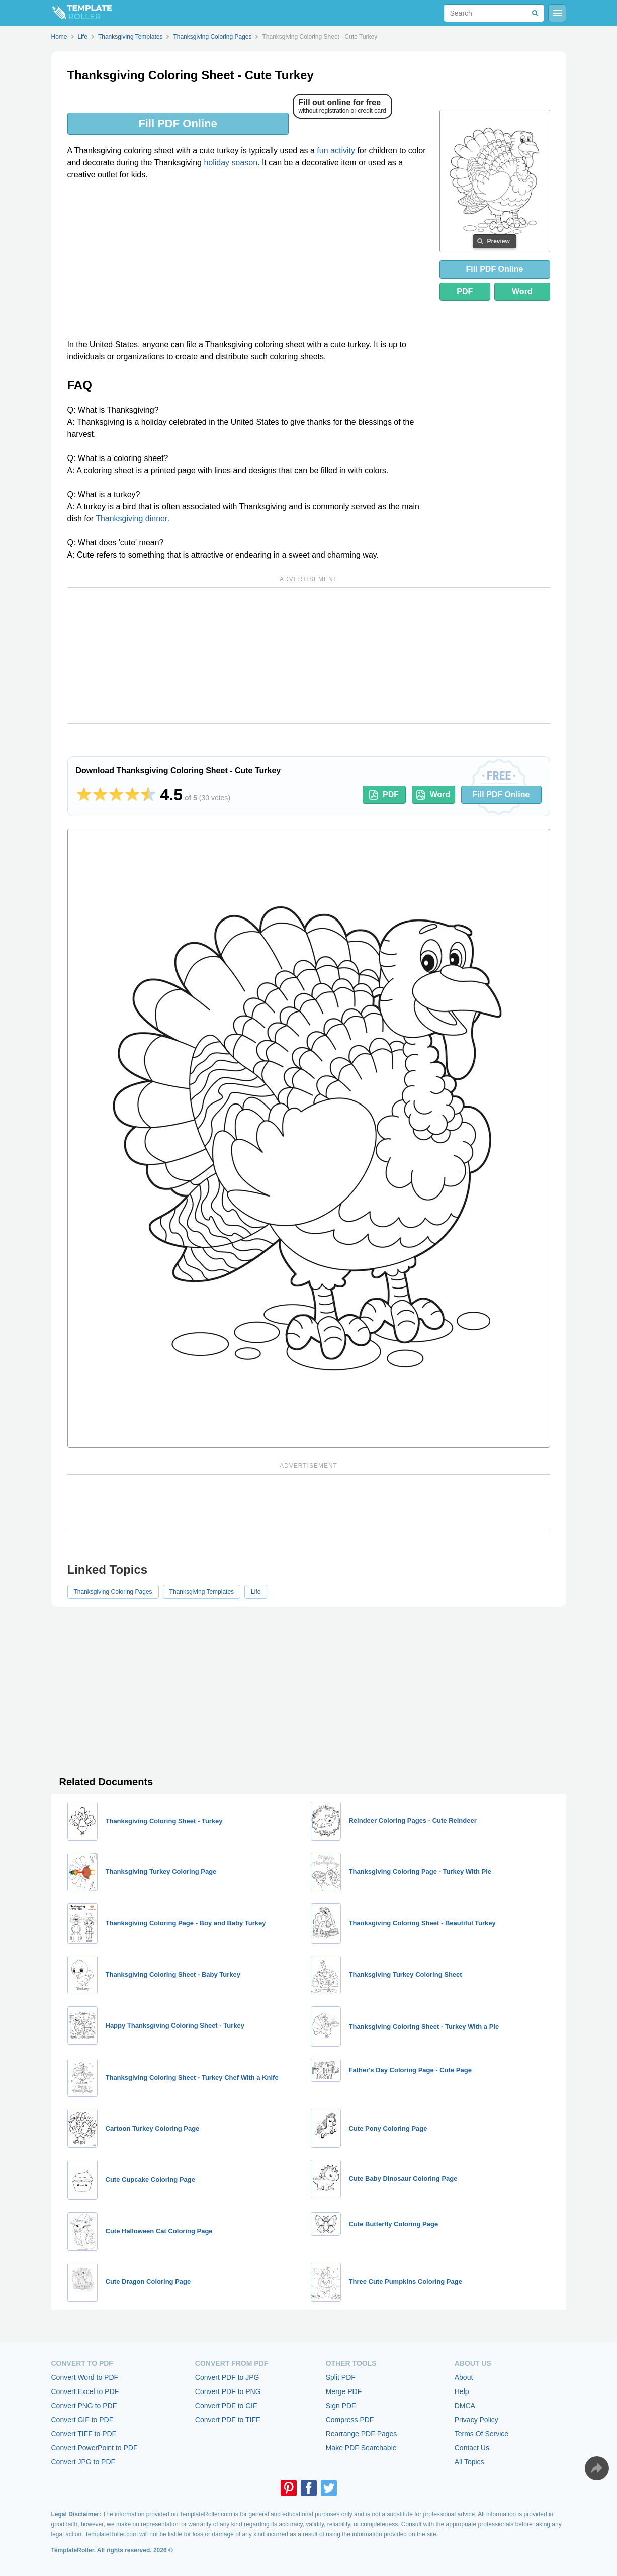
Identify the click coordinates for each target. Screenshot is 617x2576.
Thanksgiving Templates (201, 1591)
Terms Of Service (481, 2434)
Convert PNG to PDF (84, 2406)
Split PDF (341, 2377)
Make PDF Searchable (361, 2448)
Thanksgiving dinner (131, 518)
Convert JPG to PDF (83, 2462)
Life (255, 1591)
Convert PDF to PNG (228, 2391)
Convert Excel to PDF (85, 2391)
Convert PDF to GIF (226, 2406)
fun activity (336, 150)
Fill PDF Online (177, 123)
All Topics (469, 2462)
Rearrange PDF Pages (361, 2434)
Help (462, 2391)
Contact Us (472, 2448)
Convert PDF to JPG (227, 2377)
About (464, 2377)
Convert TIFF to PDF (84, 2434)
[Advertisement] (247, 263)
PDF (465, 291)
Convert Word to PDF (85, 2377)
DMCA (465, 2406)
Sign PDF (341, 2406)
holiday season (230, 162)
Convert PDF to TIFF (227, 2420)
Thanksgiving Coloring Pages (113, 1591)
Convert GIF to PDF (82, 2420)
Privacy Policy (476, 2420)
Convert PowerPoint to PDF (94, 2448)
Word (522, 291)
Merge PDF (344, 2391)
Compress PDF (350, 2420)
